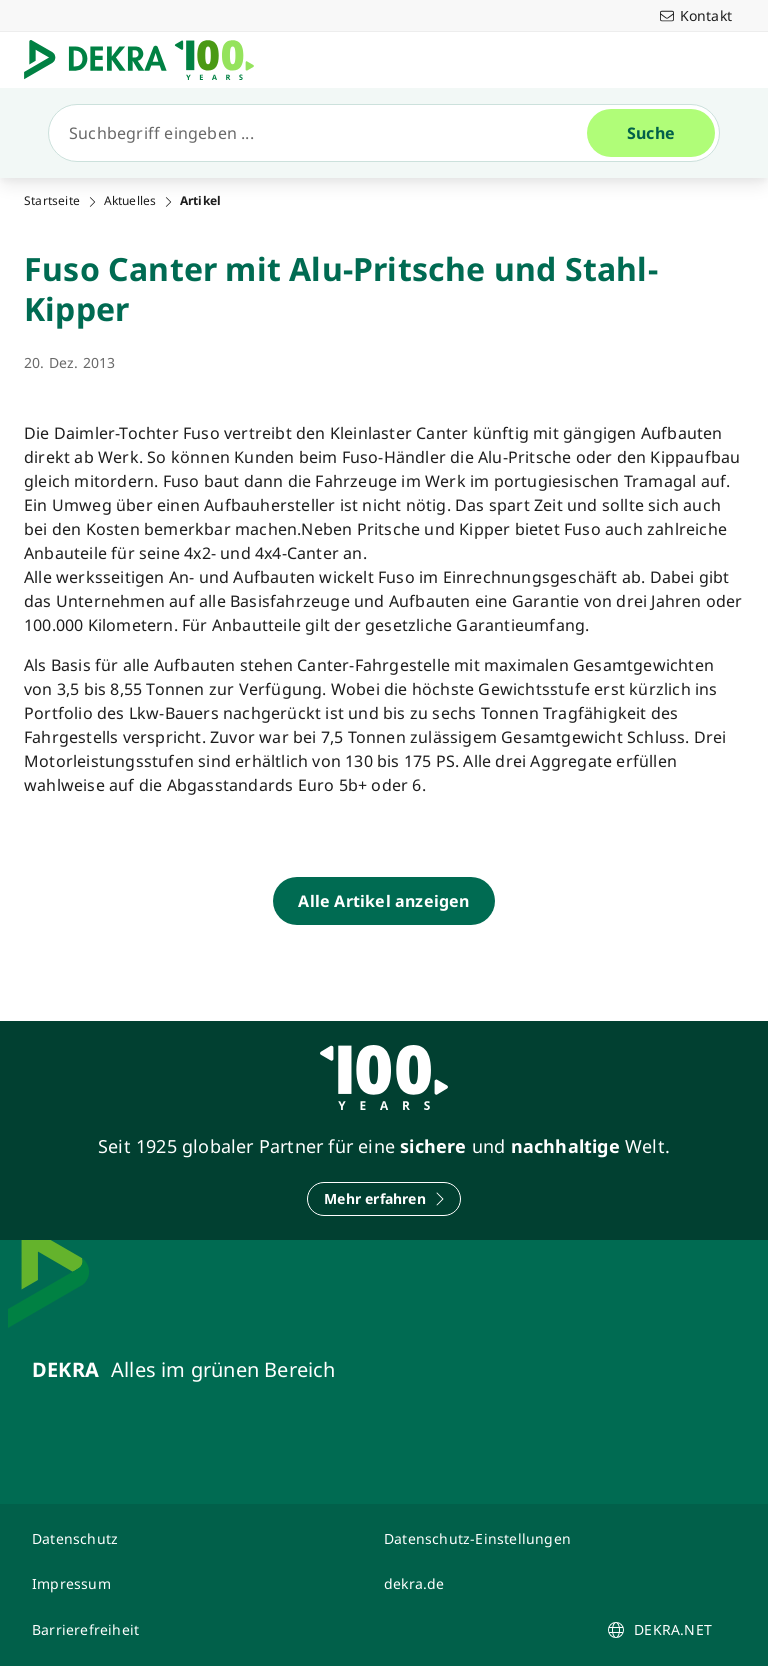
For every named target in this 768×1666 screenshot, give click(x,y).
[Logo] (147, 60)
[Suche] (326, 133)
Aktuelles (130, 201)
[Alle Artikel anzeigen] (383, 901)
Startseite (52, 201)
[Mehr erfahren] (384, 1199)
